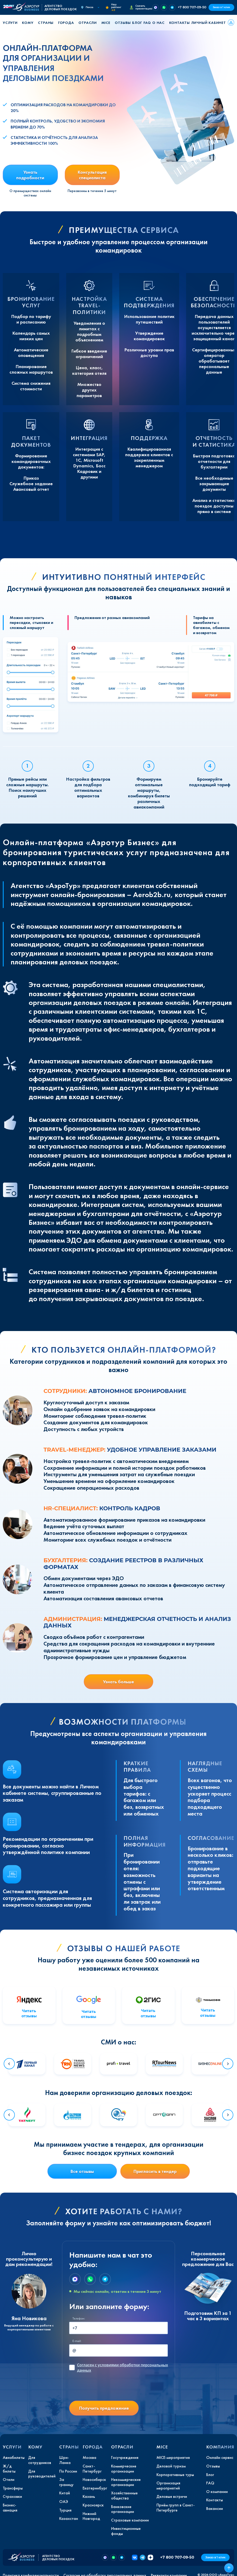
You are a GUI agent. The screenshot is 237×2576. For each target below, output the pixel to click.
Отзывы (123, 22)
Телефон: (78, 2318)
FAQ (147, 22)
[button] (12, 22)
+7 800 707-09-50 (192, 7)
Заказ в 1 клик (221, 7)
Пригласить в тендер (155, 2171)
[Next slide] (227, 2063)
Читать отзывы (29, 2013)
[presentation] (104, 2388)
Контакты (179, 22)
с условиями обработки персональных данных (122, 2367)
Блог (137, 22)
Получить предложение (104, 2408)
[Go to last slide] (9, 2063)
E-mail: (76, 2341)
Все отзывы (82, 2171)
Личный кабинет (208, 22)
